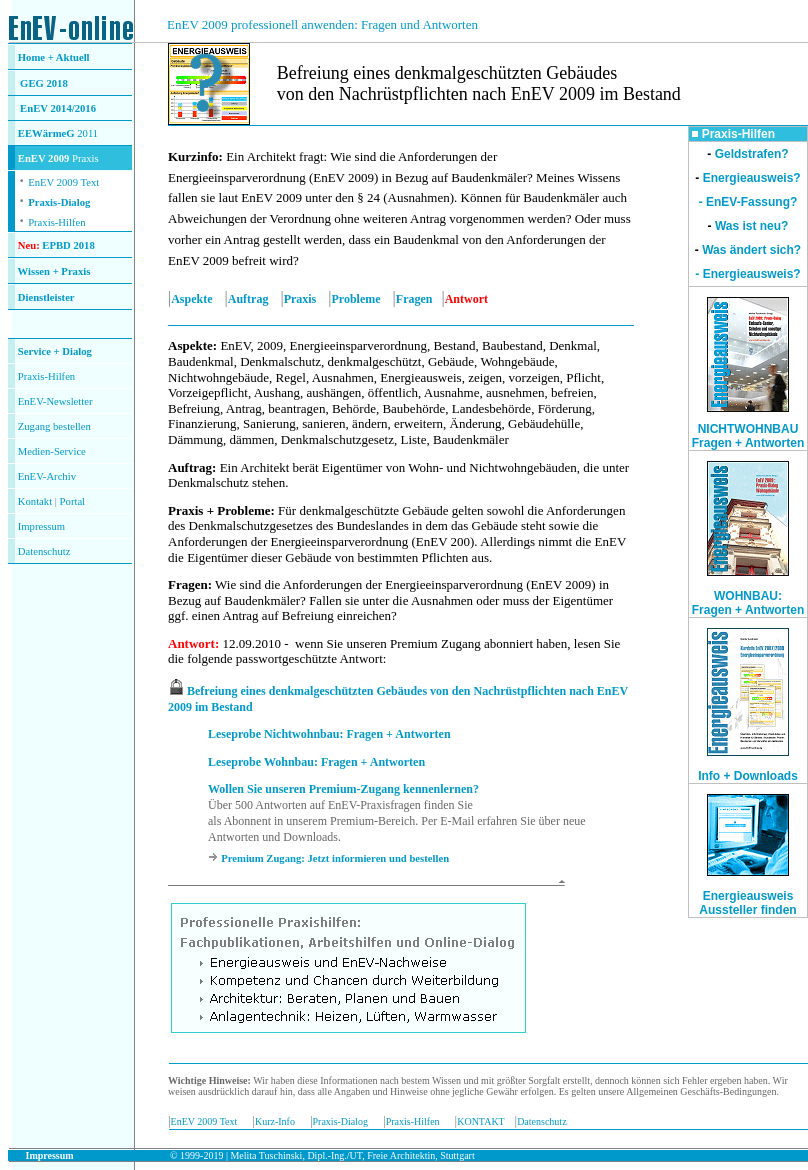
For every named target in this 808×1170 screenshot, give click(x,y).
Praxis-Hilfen (56, 222)
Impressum (41, 526)
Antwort (191, 643)
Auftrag (248, 299)
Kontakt (35, 501)
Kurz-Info (275, 1121)
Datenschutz (541, 1121)
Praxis (300, 299)
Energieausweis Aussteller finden (747, 903)
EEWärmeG (46, 133)
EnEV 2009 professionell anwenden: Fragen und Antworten (322, 24)
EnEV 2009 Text (204, 1121)
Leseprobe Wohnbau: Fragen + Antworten (316, 762)
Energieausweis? (752, 178)
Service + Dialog (55, 351)
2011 (87, 133)
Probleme (356, 299)
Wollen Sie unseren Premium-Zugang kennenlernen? (343, 789)
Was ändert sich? (751, 250)
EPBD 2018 (68, 245)
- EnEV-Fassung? (748, 202)
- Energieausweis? (747, 274)
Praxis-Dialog (59, 202)
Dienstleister (46, 297)
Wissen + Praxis (54, 271)
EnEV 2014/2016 (58, 108)
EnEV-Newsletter (55, 401)
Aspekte (191, 299)
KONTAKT (480, 1121)
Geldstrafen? (752, 154)
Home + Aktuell (54, 57)
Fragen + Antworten (748, 610)
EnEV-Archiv (47, 476)
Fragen (414, 299)
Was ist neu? (752, 226)
